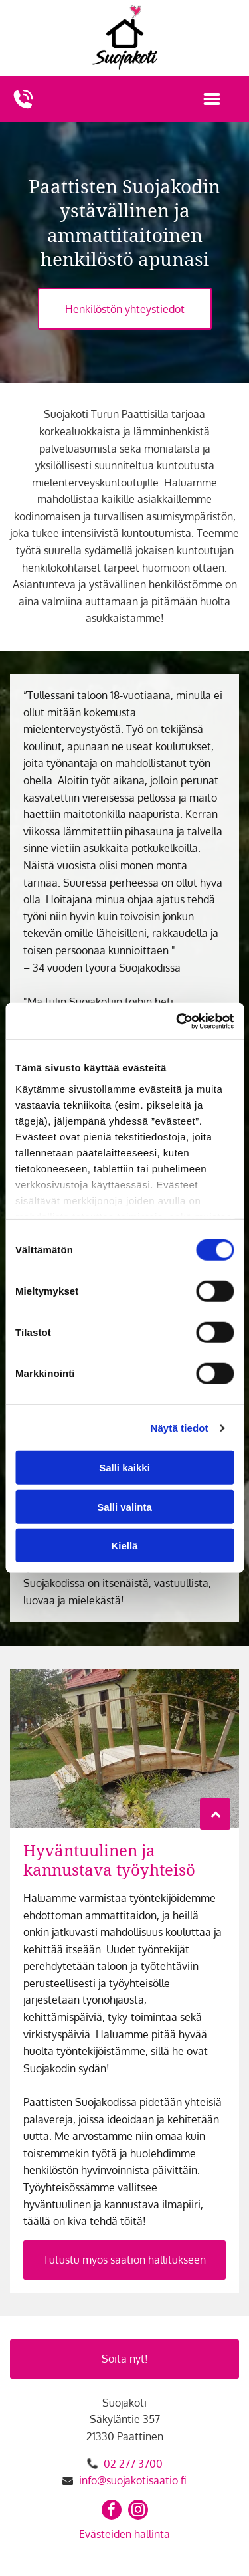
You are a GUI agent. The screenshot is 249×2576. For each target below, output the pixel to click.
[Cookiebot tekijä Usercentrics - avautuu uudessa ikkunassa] (177, 1021)
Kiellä (124, 1545)
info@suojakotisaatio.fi (133, 2480)
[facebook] (112, 2511)
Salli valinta (124, 1507)
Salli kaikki (124, 1467)
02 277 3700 (133, 2463)
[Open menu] (212, 99)
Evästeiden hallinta (124, 2534)
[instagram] (138, 2511)
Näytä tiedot (179, 1428)
